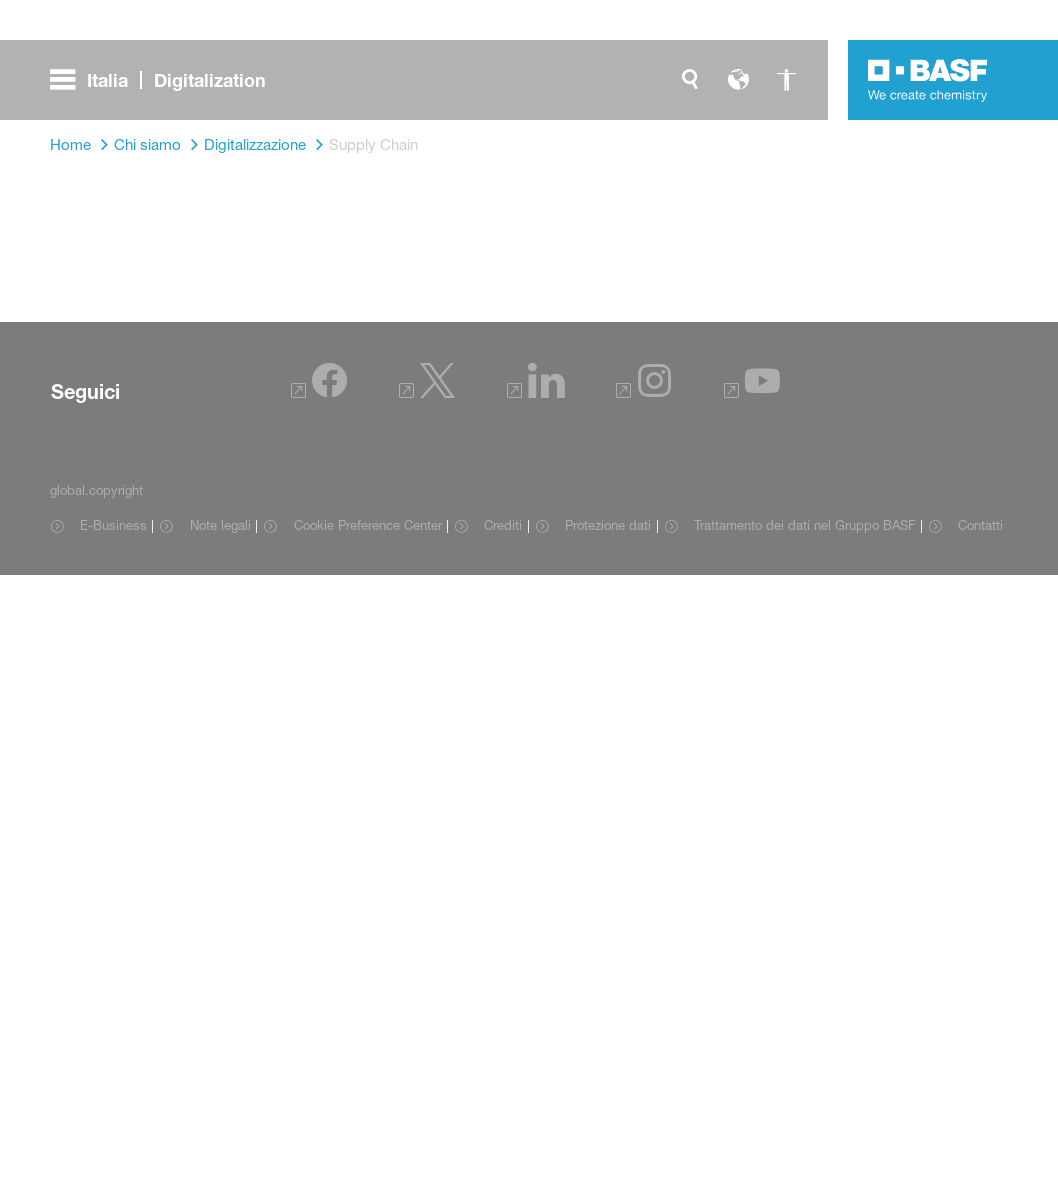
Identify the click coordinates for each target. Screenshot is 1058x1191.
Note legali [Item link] (220, 525)
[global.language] (738, 80)
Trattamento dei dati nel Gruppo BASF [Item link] (804, 525)
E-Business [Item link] (113, 525)
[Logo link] (928, 80)
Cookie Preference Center (368, 525)
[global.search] (690, 80)
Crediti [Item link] (503, 525)
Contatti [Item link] (980, 525)
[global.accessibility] (786, 80)
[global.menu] (166, 80)
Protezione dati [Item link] (608, 525)
